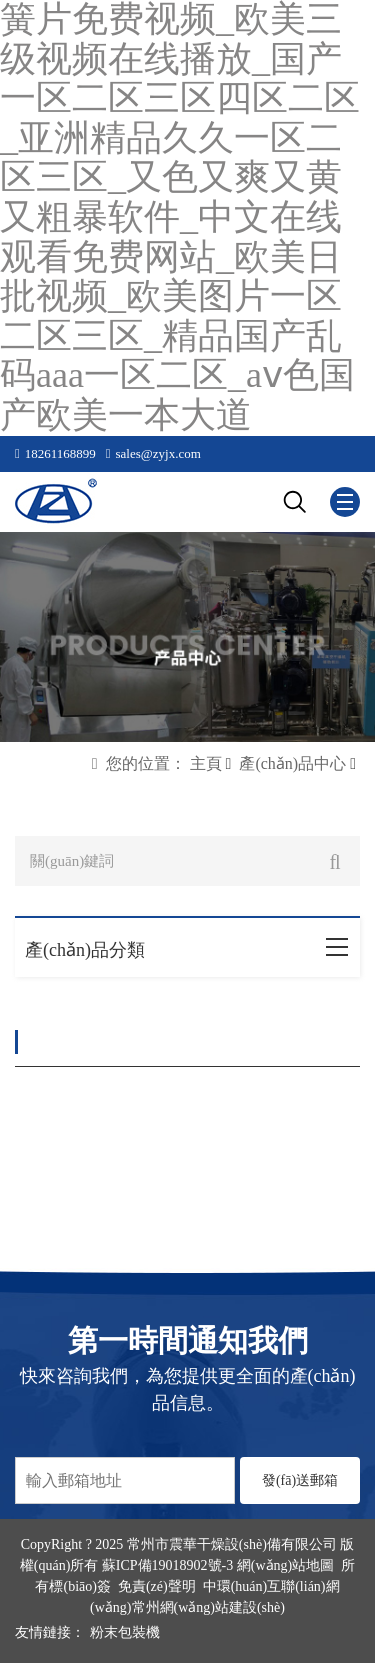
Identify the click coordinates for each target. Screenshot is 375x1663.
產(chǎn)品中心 (292, 763)
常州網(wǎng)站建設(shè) (208, 1607)
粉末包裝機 (125, 1632)
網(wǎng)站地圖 (285, 1565)
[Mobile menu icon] (345, 502)
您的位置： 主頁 (164, 763)
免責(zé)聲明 (157, 1586)
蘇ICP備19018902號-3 (167, 1565)
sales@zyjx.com (158, 453)
